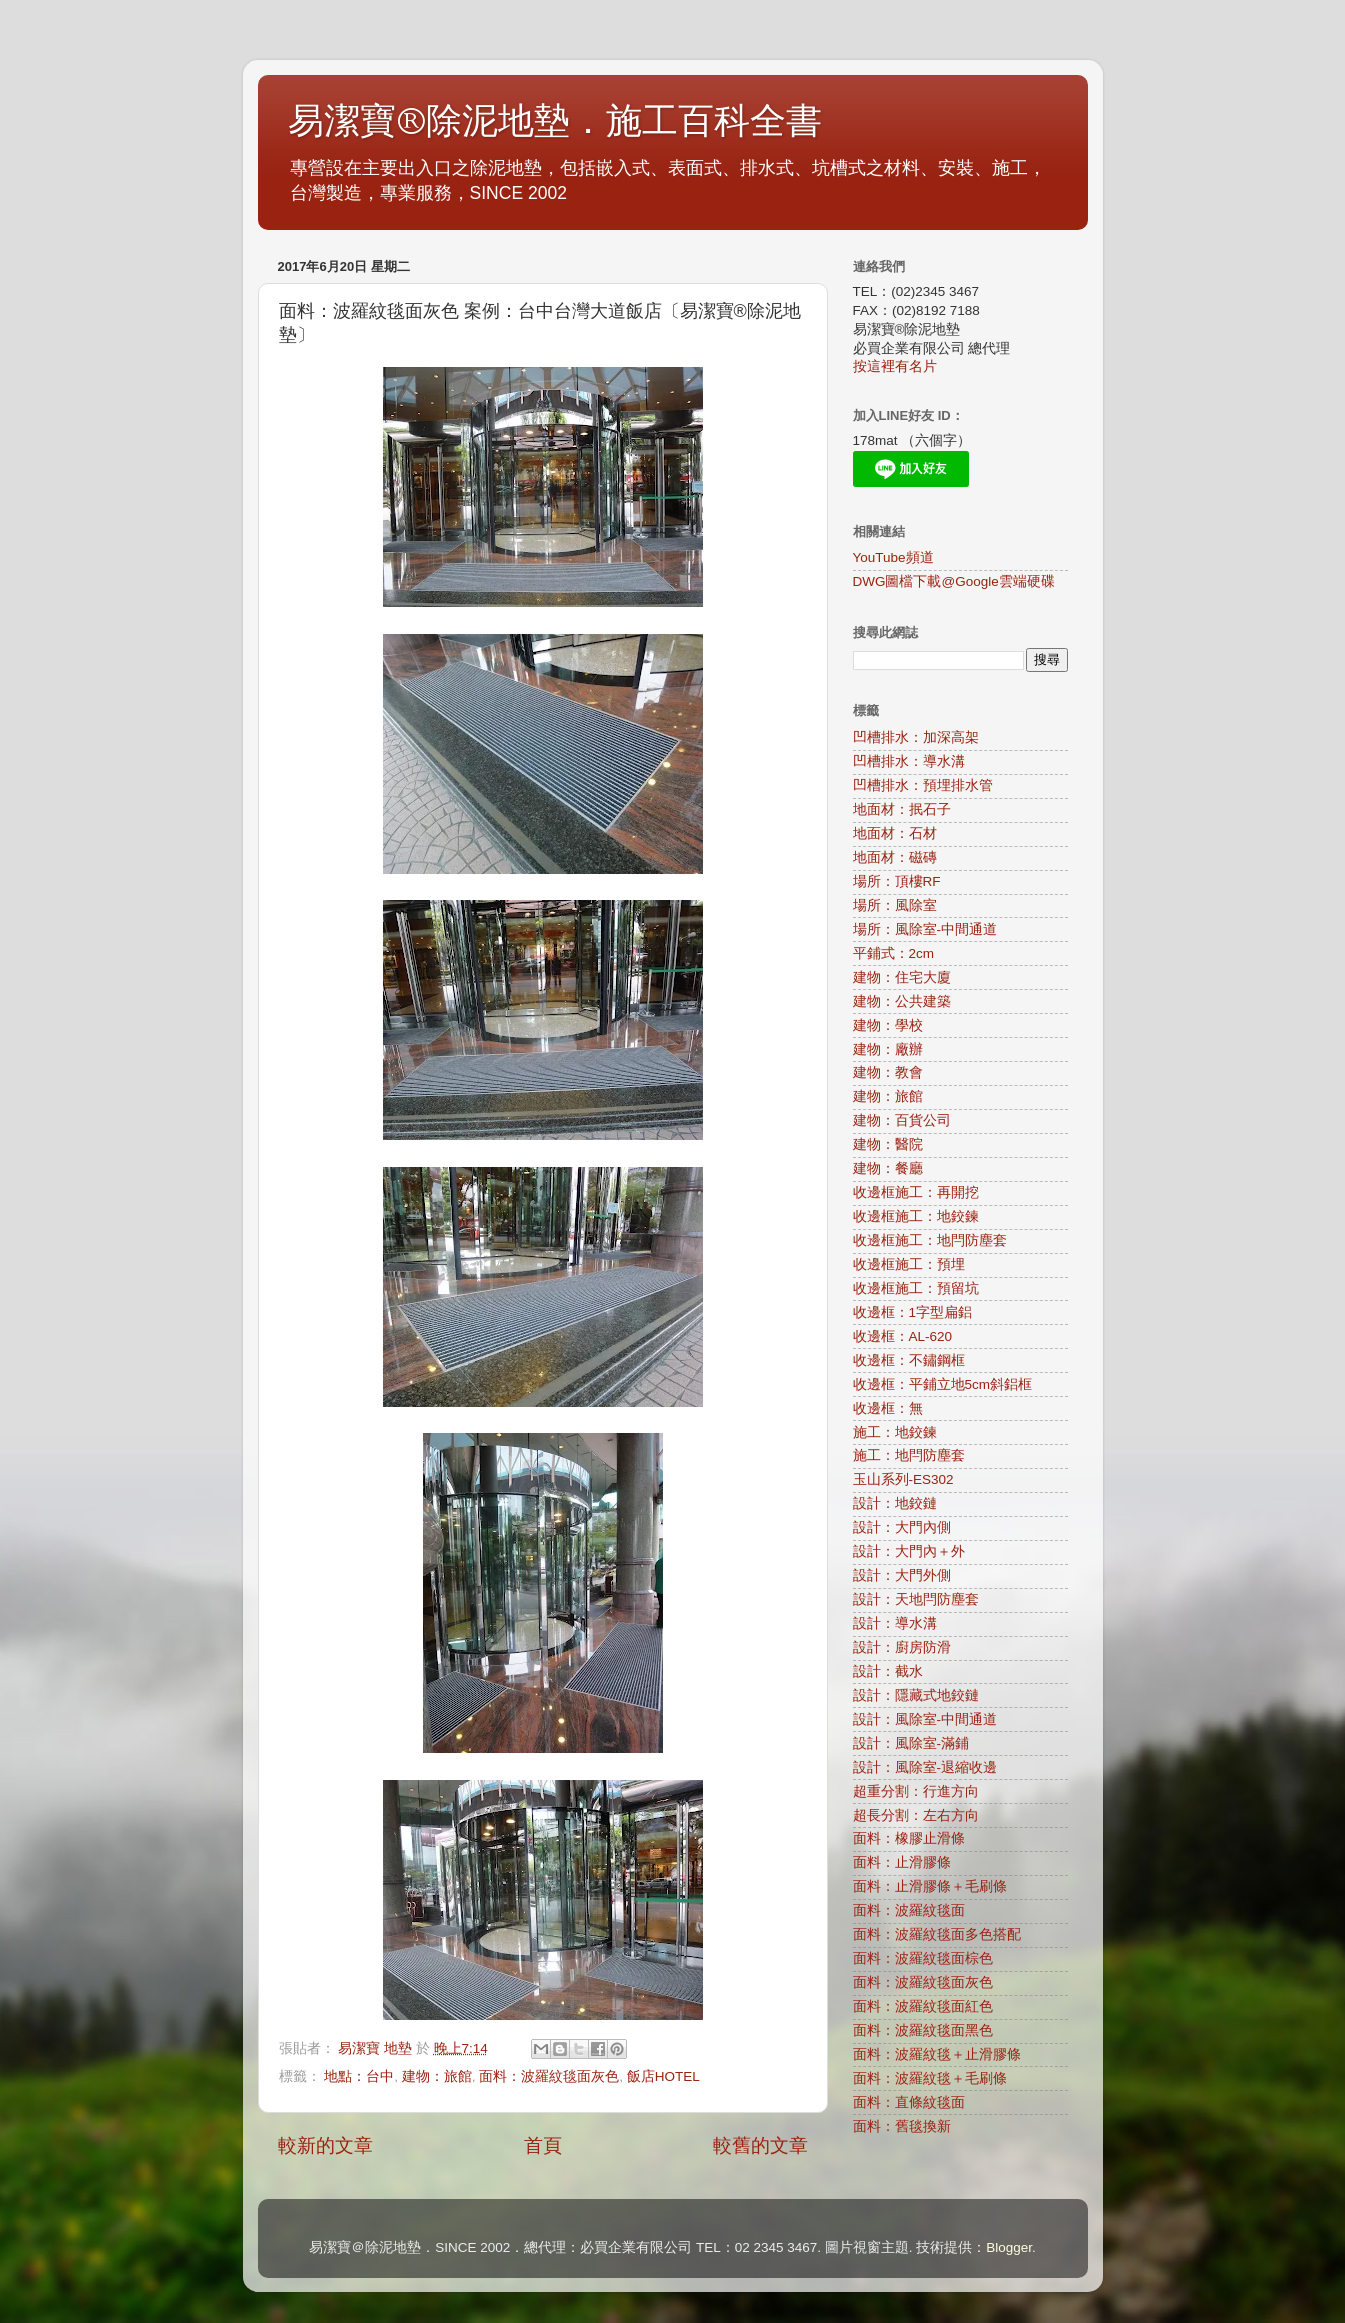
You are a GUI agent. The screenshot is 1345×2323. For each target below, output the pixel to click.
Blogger (1009, 2247)
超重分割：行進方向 (916, 1791)
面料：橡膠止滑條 (909, 1838)
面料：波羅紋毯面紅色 (923, 2006)
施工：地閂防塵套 (909, 1455)
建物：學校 (888, 1025)
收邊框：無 (888, 1408)
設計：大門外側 (902, 1575)
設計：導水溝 (895, 1623)
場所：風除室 (895, 905)
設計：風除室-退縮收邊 (925, 1767)
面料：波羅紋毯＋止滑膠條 (937, 2054)
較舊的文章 (760, 2145)
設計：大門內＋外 (909, 1551)
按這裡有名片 (895, 366)
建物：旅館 (437, 2076)
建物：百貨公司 (902, 1120)
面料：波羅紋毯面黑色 (923, 2030)
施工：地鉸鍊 (895, 1432)
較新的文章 (325, 2145)
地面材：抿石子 (902, 809)
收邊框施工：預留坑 (916, 1288)
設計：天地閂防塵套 (916, 1599)
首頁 (543, 2145)
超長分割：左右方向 (916, 1815)
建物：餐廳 (888, 1168)
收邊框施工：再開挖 (916, 1192)
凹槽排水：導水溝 (909, 761)
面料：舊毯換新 (902, 2126)
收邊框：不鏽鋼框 (909, 1360)
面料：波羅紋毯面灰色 (549, 2076)
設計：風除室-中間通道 (925, 1719)
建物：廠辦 (888, 1049)
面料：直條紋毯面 (909, 2102)
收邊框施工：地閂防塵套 (930, 1240)
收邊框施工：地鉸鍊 (916, 1216)
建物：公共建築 (902, 1001)
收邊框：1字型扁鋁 (913, 1312)
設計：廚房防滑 (902, 1647)
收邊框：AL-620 (903, 1336)
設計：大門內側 (902, 1527)
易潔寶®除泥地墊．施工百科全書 (555, 121)
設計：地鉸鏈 (895, 1503)
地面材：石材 (895, 833)
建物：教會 (888, 1072)
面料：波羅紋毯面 (909, 1910)
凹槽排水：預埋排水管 (923, 785)
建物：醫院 (888, 1144)
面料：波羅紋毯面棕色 (923, 1958)
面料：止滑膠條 (902, 1862)
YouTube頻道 (893, 557)
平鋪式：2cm (894, 953)
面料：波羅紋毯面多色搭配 (937, 1934)
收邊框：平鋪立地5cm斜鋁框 (943, 1384)
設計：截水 (888, 1671)
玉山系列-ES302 (903, 1479)
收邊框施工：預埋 (909, 1264)
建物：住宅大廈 (902, 977)
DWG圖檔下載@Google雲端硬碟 (954, 581)
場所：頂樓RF (897, 881)
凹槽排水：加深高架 (916, 737)
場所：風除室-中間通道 (925, 929)
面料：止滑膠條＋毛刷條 (930, 1886)
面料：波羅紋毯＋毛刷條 (930, 2078)
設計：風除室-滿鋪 (911, 1743)
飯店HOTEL (663, 2076)
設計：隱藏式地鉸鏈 (916, 1695)
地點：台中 (359, 2076)
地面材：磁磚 (895, 857)
